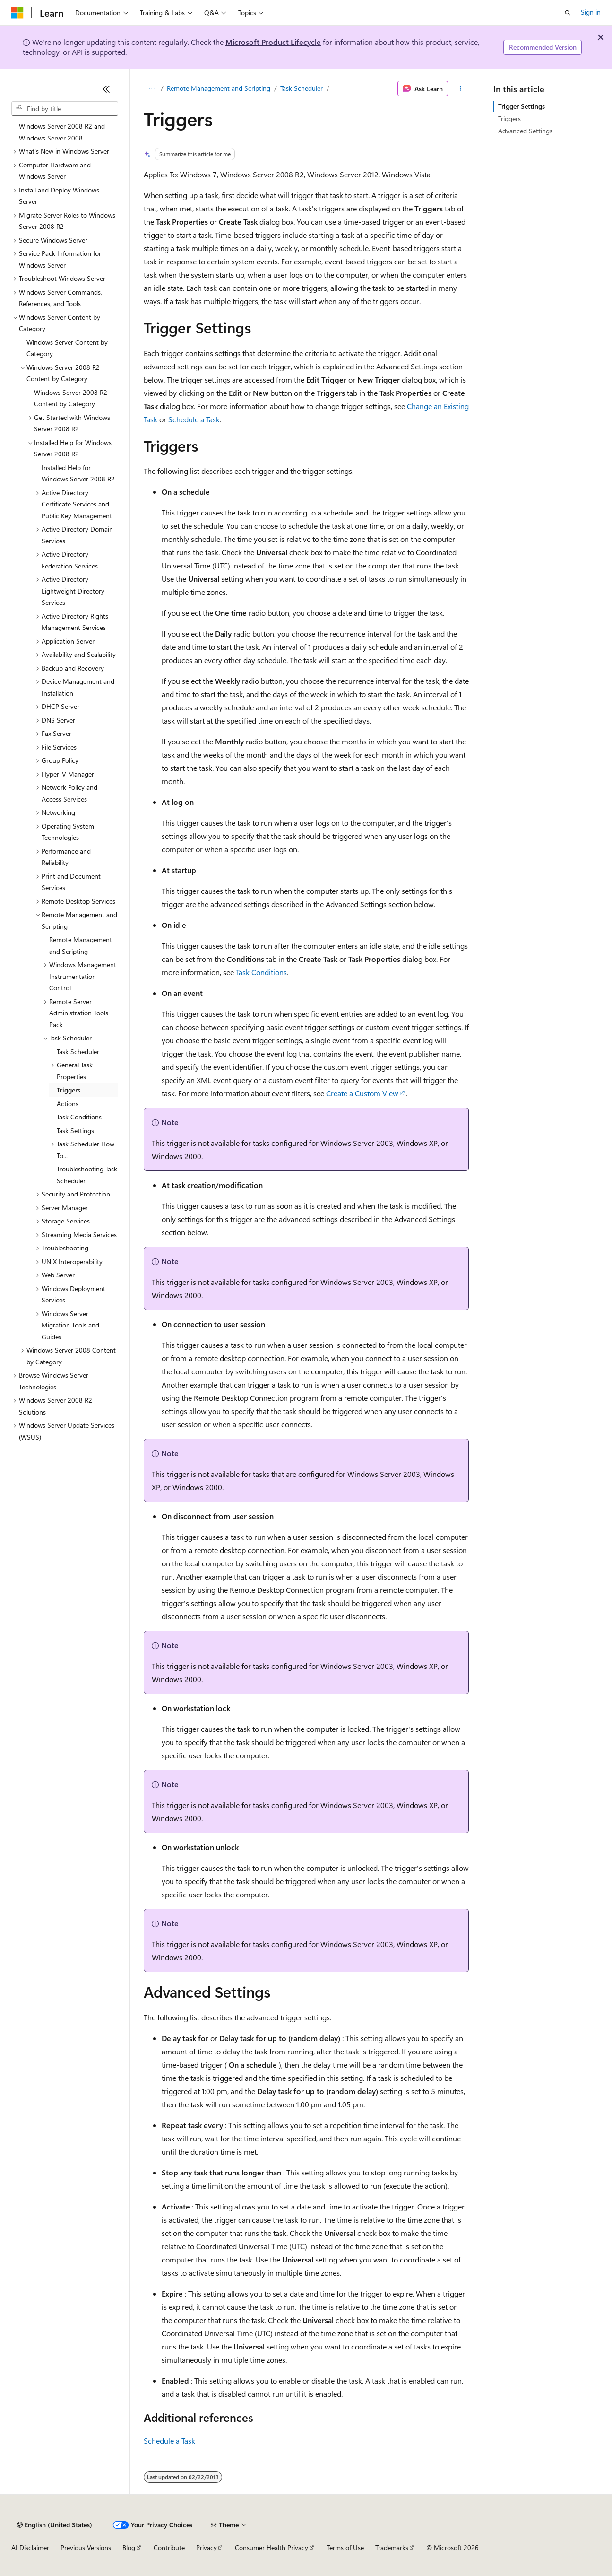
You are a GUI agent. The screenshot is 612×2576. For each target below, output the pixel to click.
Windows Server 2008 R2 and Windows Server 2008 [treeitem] (62, 132)
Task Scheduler (301, 88)
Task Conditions (261, 972)
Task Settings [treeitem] (75, 1130)
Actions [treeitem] (67, 1103)
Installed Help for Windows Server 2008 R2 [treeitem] (78, 473)
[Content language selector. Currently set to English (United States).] (54, 2524)
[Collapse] (106, 88)
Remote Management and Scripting (218, 88)
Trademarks (391, 2547)
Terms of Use (345, 2547)
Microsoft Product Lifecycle (273, 42)
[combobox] (64, 108)
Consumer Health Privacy (271, 2547)
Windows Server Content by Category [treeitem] (67, 348)
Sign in (591, 12)
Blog (128, 2547)
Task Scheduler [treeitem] (78, 1051)
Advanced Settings (525, 130)
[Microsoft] (17, 13)
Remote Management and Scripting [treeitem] (80, 945)
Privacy (206, 2547)
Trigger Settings (521, 106)
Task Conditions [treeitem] (79, 1116)
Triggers (509, 118)
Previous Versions (85, 2547)
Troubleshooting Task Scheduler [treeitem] (87, 1174)
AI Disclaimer (30, 2547)
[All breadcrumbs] (152, 88)
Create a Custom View (362, 1093)
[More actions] (460, 88)
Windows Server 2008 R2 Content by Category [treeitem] (70, 398)
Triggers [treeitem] (68, 1089)
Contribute (169, 2547)
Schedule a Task (194, 419)
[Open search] (567, 12)
